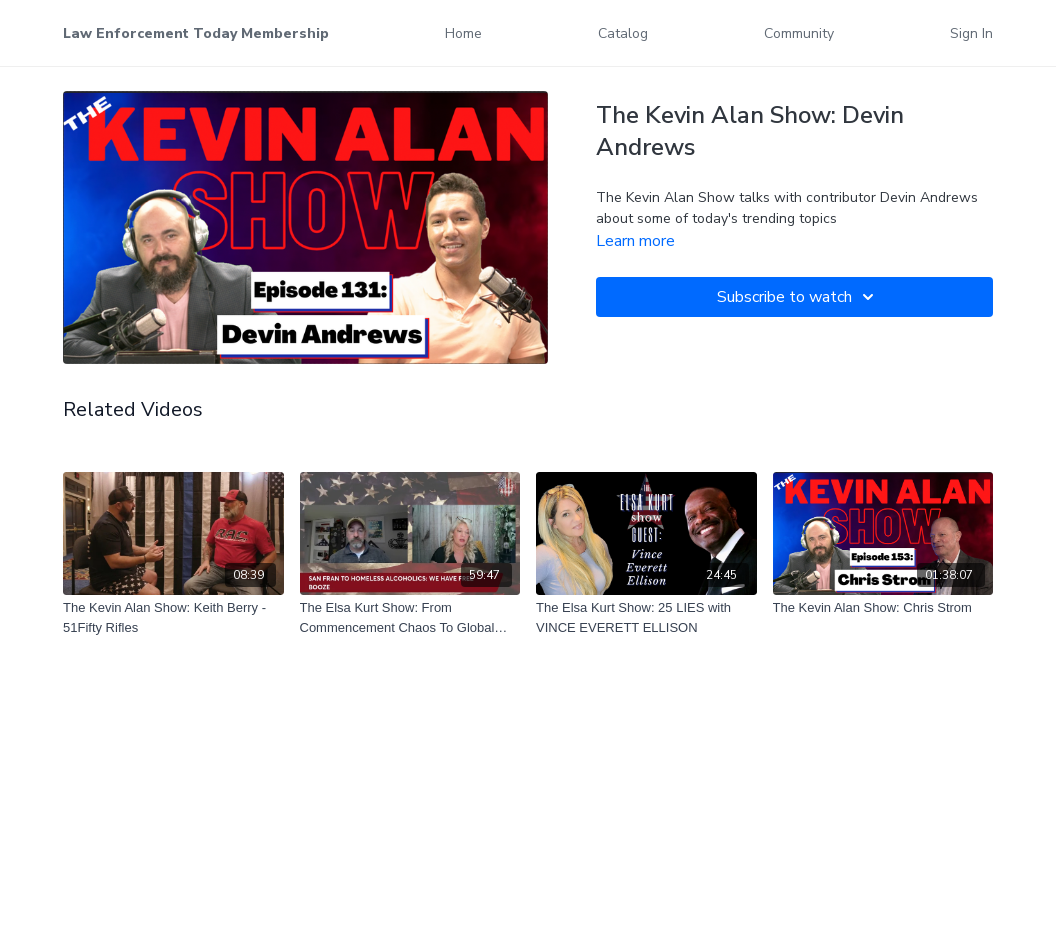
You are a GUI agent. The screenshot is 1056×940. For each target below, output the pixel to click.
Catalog (623, 33)
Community (799, 33)
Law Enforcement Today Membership (196, 33)
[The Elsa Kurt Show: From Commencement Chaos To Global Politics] (410, 617)
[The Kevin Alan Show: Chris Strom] (883, 608)
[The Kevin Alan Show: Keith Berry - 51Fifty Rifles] (173, 617)
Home (463, 33)
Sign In (971, 33)
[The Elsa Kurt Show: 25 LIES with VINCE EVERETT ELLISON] (646, 617)
